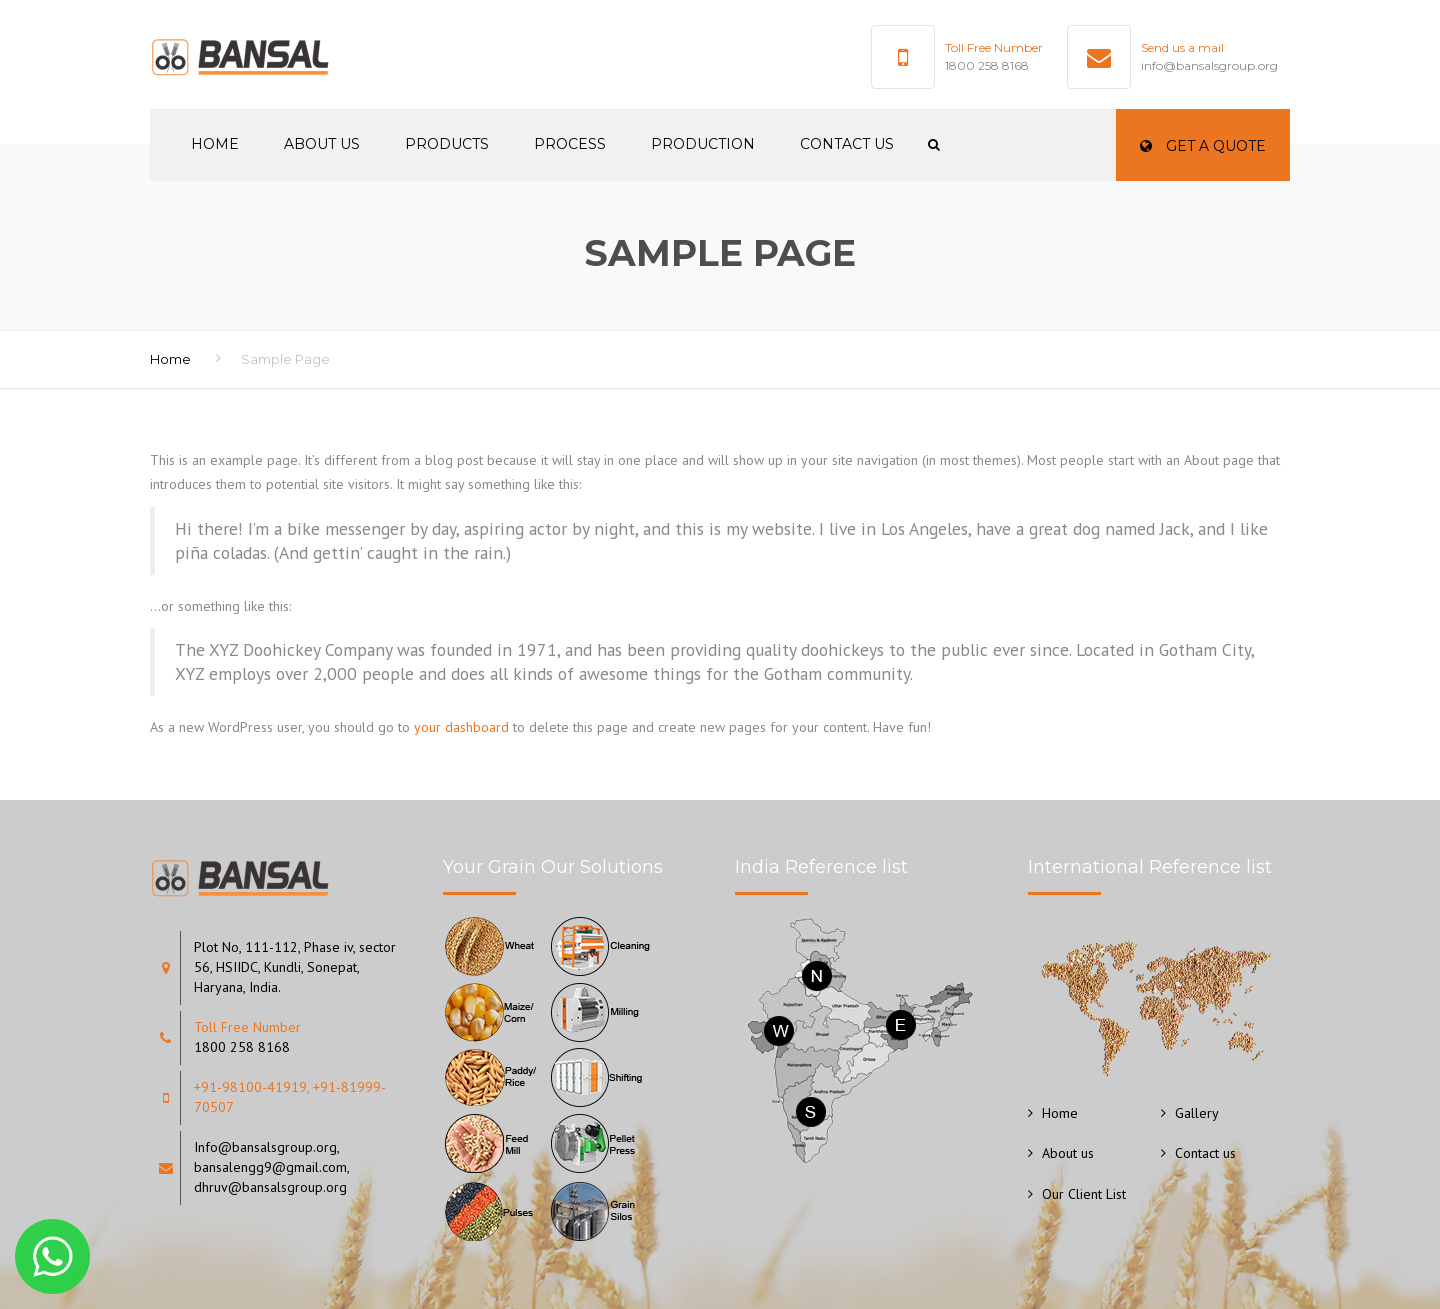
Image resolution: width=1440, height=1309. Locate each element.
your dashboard (461, 727)
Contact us (847, 144)
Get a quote (1203, 146)
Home (215, 144)
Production (703, 144)
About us (322, 144)
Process (570, 144)
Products (447, 144)
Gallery (1197, 1113)
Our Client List (1084, 1194)
